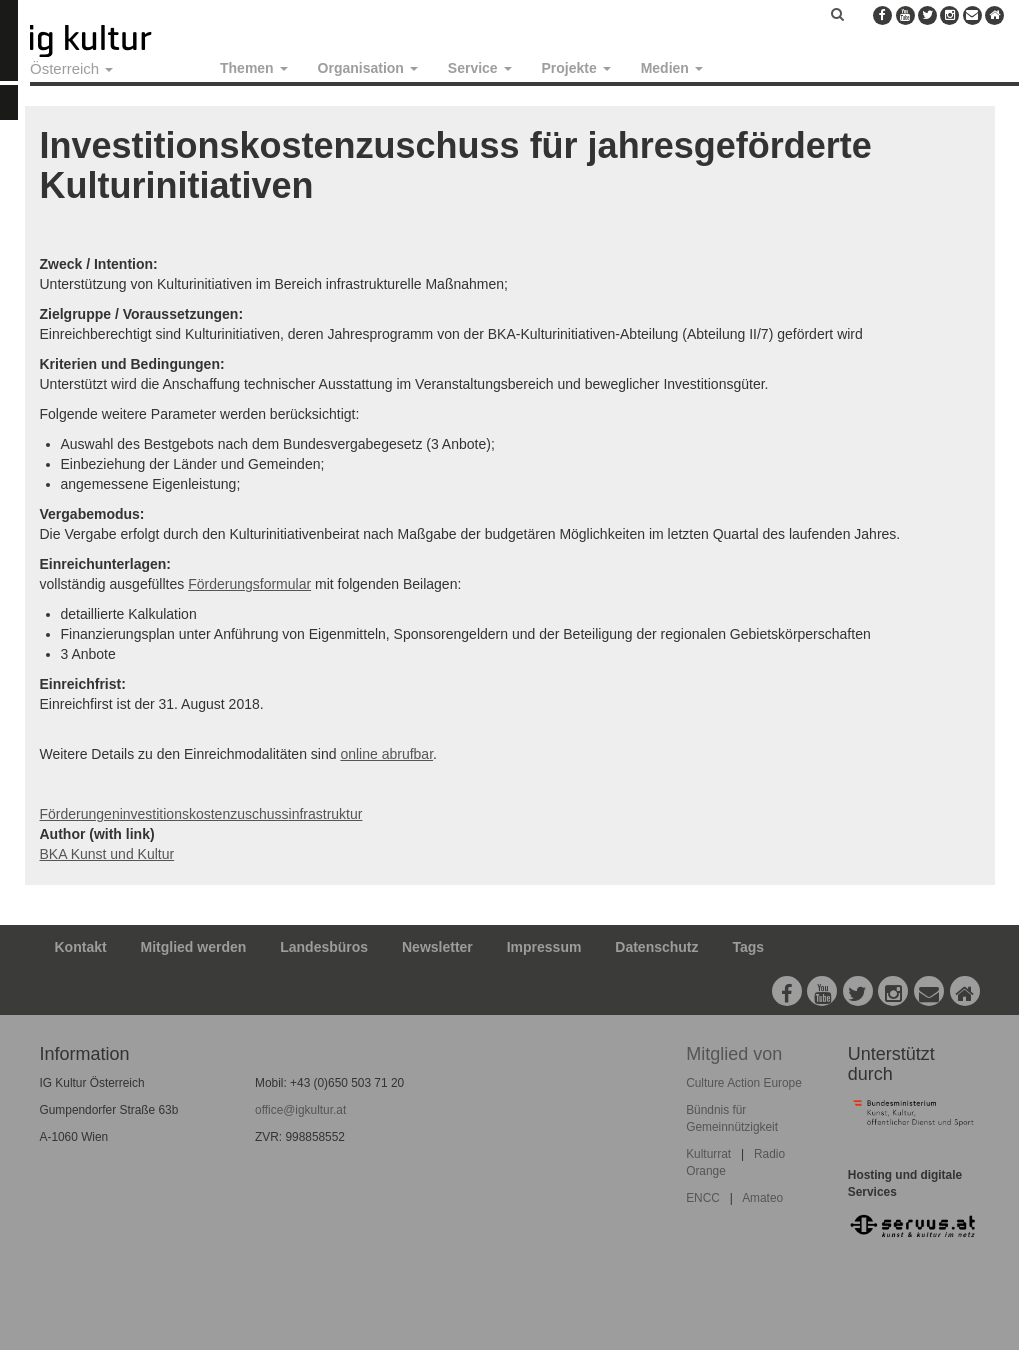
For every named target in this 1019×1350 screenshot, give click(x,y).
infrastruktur (326, 814)
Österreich (71, 68)
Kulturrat (708, 1154)
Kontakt (81, 947)
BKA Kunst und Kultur (107, 854)
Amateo (762, 1198)
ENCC (703, 1198)
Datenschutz (656, 947)
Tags (748, 947)
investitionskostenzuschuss (204, 814)
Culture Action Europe (744, 1083)
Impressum (544, 947)
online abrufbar (386, 754)
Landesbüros (324, 947)
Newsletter (437, 947)
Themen (254, 68)
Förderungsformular (249, 584)
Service (480, 68)
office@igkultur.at (300, 1110)
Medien (672, 68)
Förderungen (80, 814)
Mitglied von (734, 1054)
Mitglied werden (194, 947)
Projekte (576, 68)
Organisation (368, 68)
